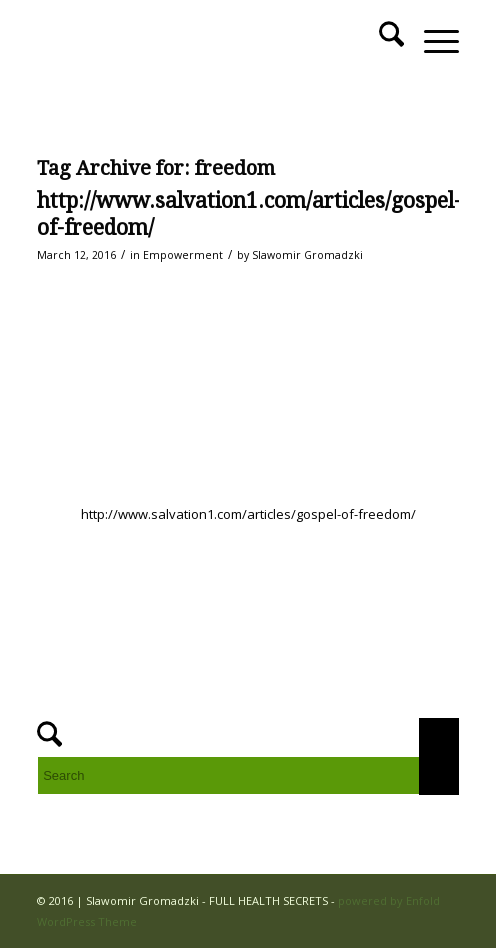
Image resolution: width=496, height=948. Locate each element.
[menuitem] (381, 41)
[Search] (381, 41)
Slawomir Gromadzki (307, 255)
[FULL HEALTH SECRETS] (205, 41)
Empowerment (183, 255)
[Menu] (431, 41)
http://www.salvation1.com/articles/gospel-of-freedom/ (248, 514)
